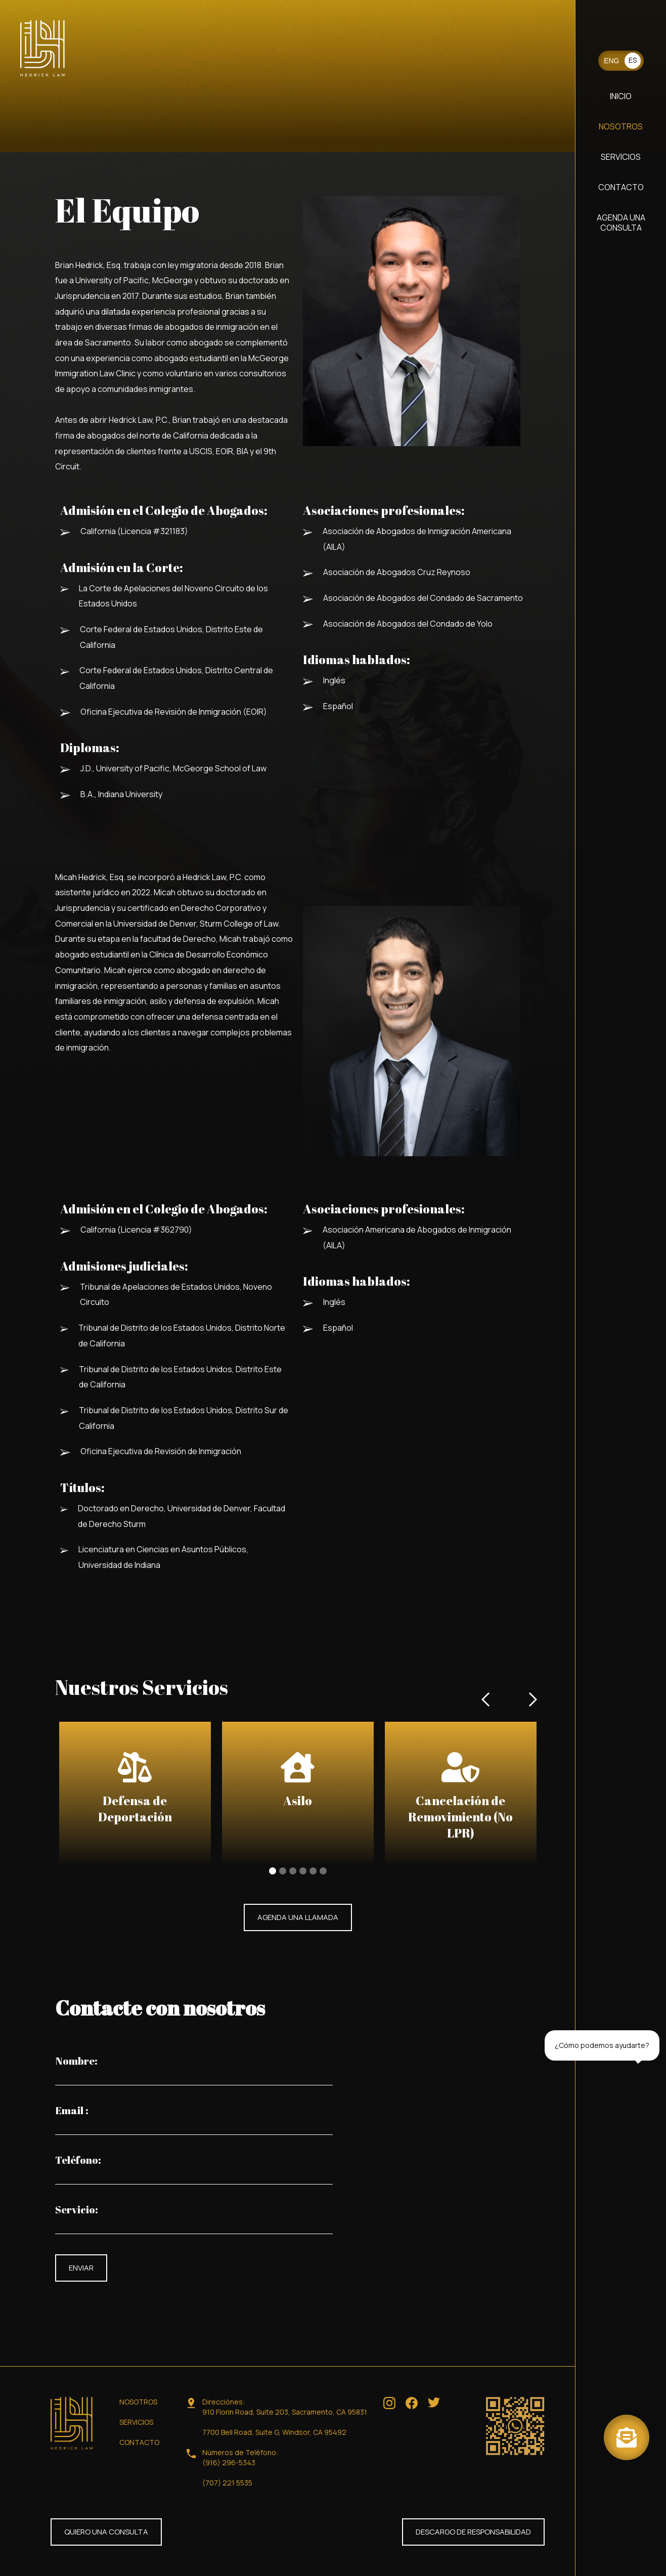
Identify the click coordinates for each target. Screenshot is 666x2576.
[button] (486, 1802)
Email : (71, 2111)
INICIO (621, 96)
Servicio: (76, 2210)
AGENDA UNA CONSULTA (621, 222)
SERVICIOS (621, 156)
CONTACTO (621, 187)
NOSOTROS (621, 126)
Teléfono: (78, 2160)
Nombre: (76, 2061)
